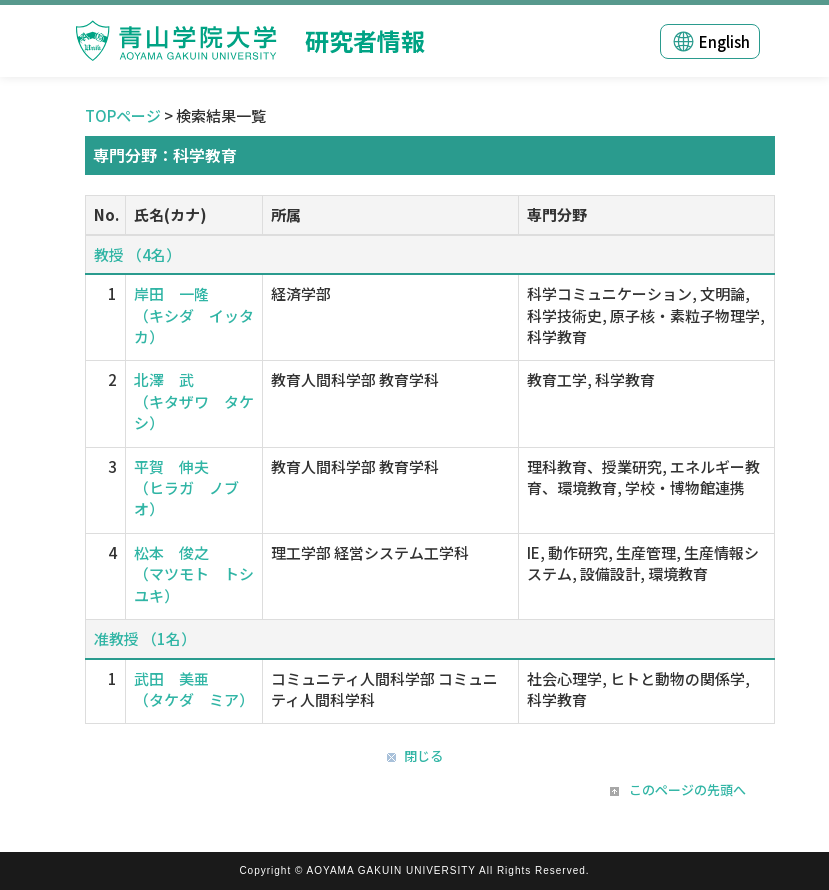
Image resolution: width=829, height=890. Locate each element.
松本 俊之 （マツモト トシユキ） (194, 574)
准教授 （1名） (145, 638)
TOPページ (123, 115)
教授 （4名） (137, 254)
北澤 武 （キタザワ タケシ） (194, 401)
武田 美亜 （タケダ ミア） (194, 689)
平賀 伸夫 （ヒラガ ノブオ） (186, 488)
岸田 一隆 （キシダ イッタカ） (194, 315)
